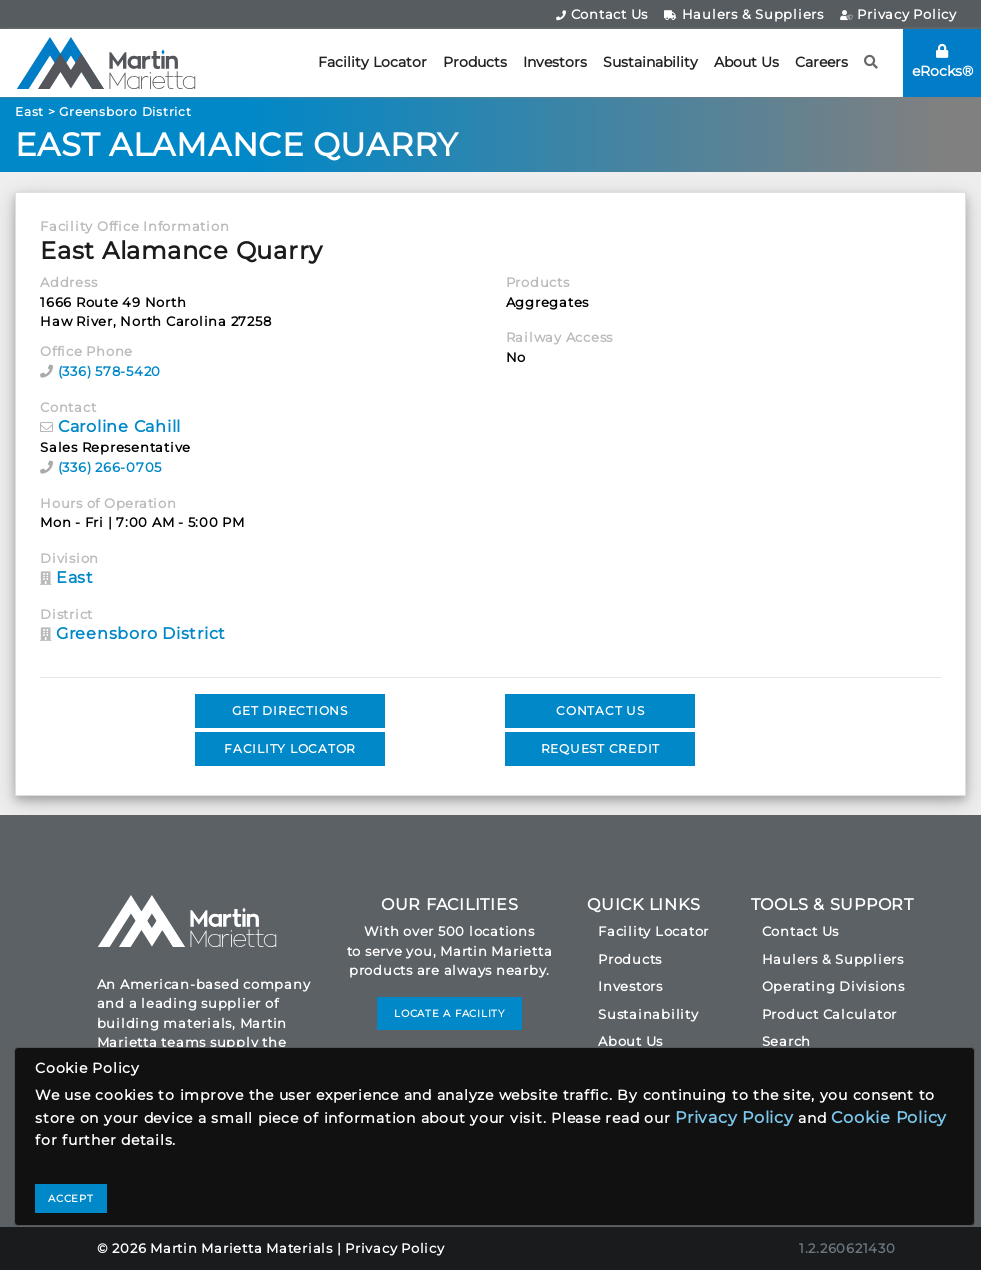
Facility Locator (372, 62)
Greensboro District (125, 111)
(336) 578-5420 (110, 371)
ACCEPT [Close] (71, 1198)
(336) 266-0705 (110, 467)
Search (787, 1041)
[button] (871, 62)
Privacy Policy (898, 14)
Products (475, 62)
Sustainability (650, 62)
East (29, 111)
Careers (821, 62)
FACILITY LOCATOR (290, 748)
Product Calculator (830, 1014)
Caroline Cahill (119, 426)
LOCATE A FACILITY (449, 1013)
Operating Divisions (833, 986)
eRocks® (942, 62)
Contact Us (602, 14)
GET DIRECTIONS (290, 710)
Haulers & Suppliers (744, 14)
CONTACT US (600, 710)
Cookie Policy (889, 1117)
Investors (555, 62)
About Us (746, 62)
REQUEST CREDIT (601, 748)
